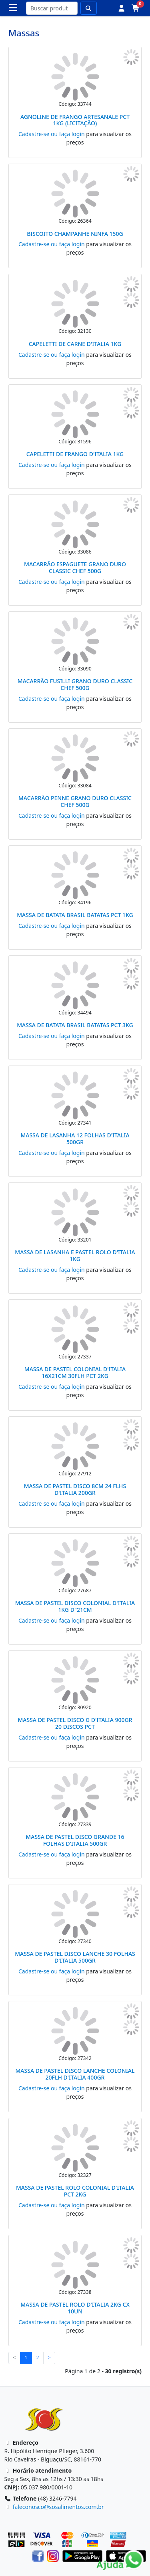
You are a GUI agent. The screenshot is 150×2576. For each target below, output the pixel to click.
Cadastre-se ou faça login (51, 134)
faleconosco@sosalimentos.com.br (58, 2507)
